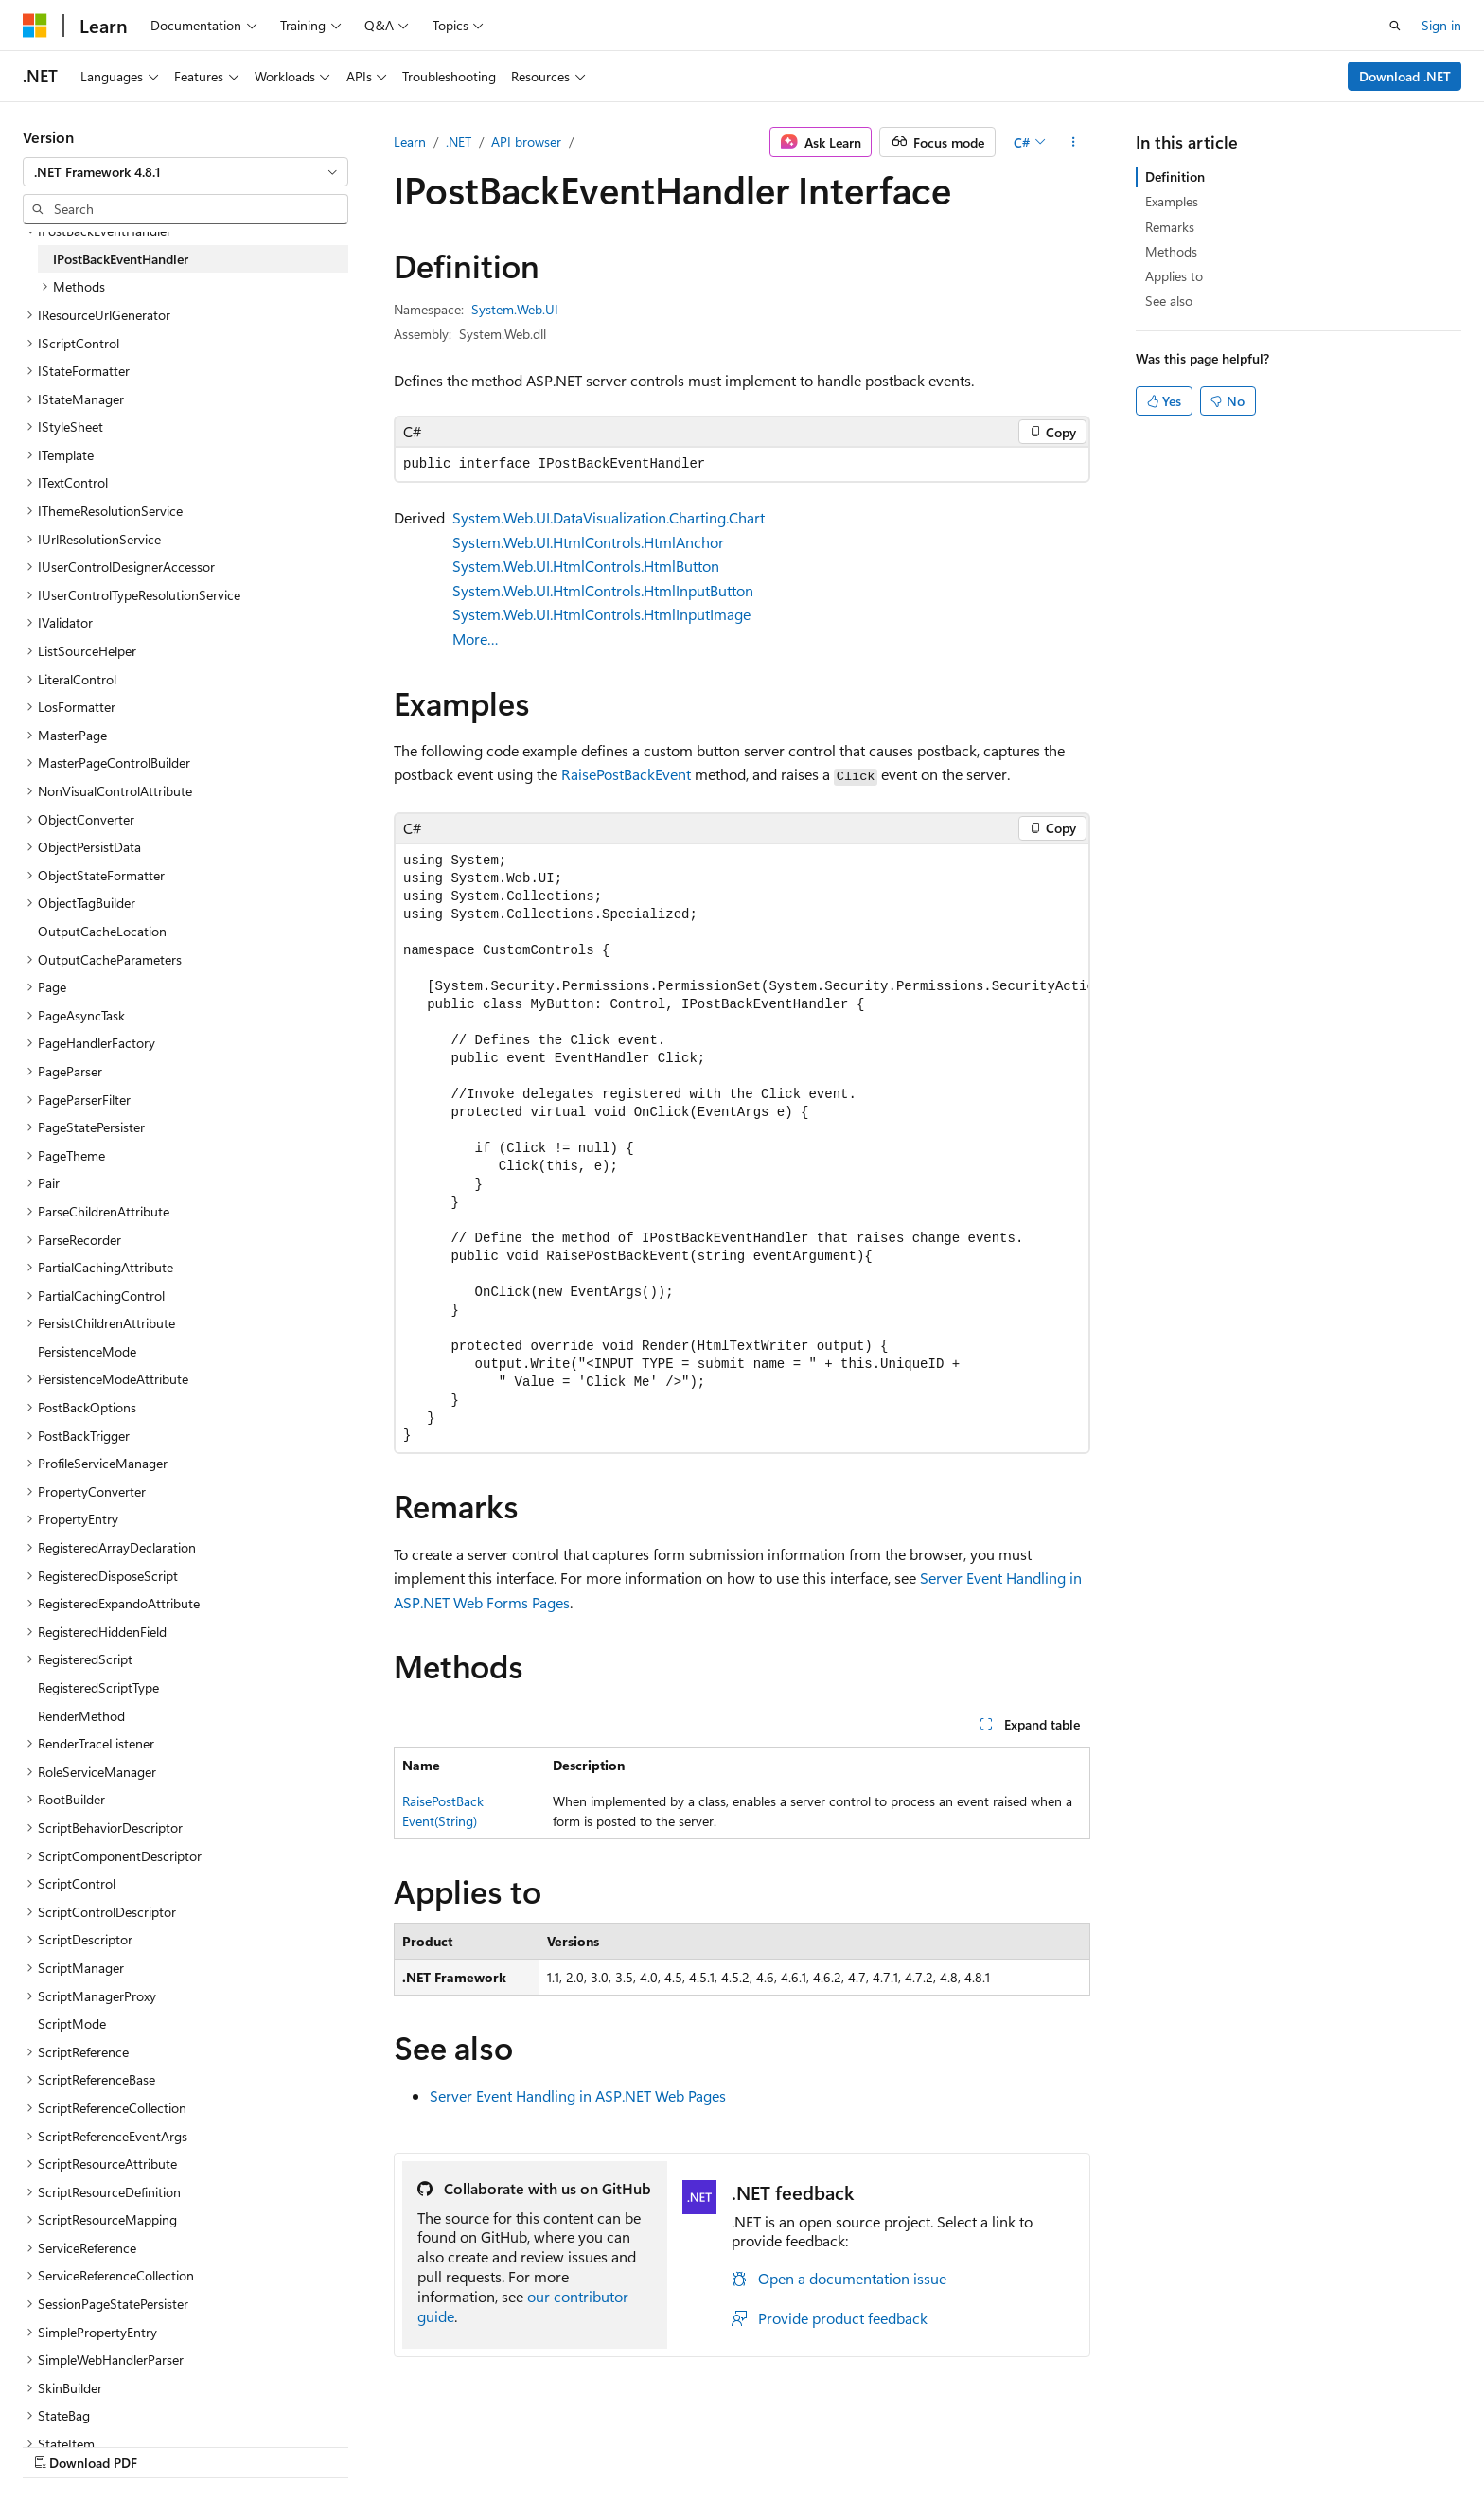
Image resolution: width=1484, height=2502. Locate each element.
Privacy (1099, 2443)
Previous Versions (858, 2443)
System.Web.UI (514, 309)
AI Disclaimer (747, 2443)
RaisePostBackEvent (626, 774)
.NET (458, 142)
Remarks (1169, 227)
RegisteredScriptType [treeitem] (98, 1687)
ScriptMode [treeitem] (72, 2023)
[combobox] (185, 172)
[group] (742, 1148)
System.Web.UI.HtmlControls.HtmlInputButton (602, 590)
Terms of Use (1194, 2443)
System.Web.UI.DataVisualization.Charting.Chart (608, 517)
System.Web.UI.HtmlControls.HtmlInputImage (601, 614)
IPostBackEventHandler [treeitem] (120, 259)
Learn (410, 142)
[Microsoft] (35, 25)
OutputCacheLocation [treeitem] (102, 931)
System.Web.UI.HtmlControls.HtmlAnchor (588, 542)
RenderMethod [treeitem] (81, 1716)
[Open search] (1395, 26)
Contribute (1024, 2443)
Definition (1175, 177)
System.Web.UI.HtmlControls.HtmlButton (585, 566)
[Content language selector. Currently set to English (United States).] (109, 2442)
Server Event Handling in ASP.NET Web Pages (578, 2095)
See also (1168, 301)
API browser (526, 142)
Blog (944, 2443)
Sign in (1441, 25)
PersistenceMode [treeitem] (87, 1351)
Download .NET (1405, 76)
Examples (1171, 201)
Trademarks (1287, 2443)
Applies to (1174, 276)
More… (475, 638)
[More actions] (1073, 142)
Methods (1171, 251)
